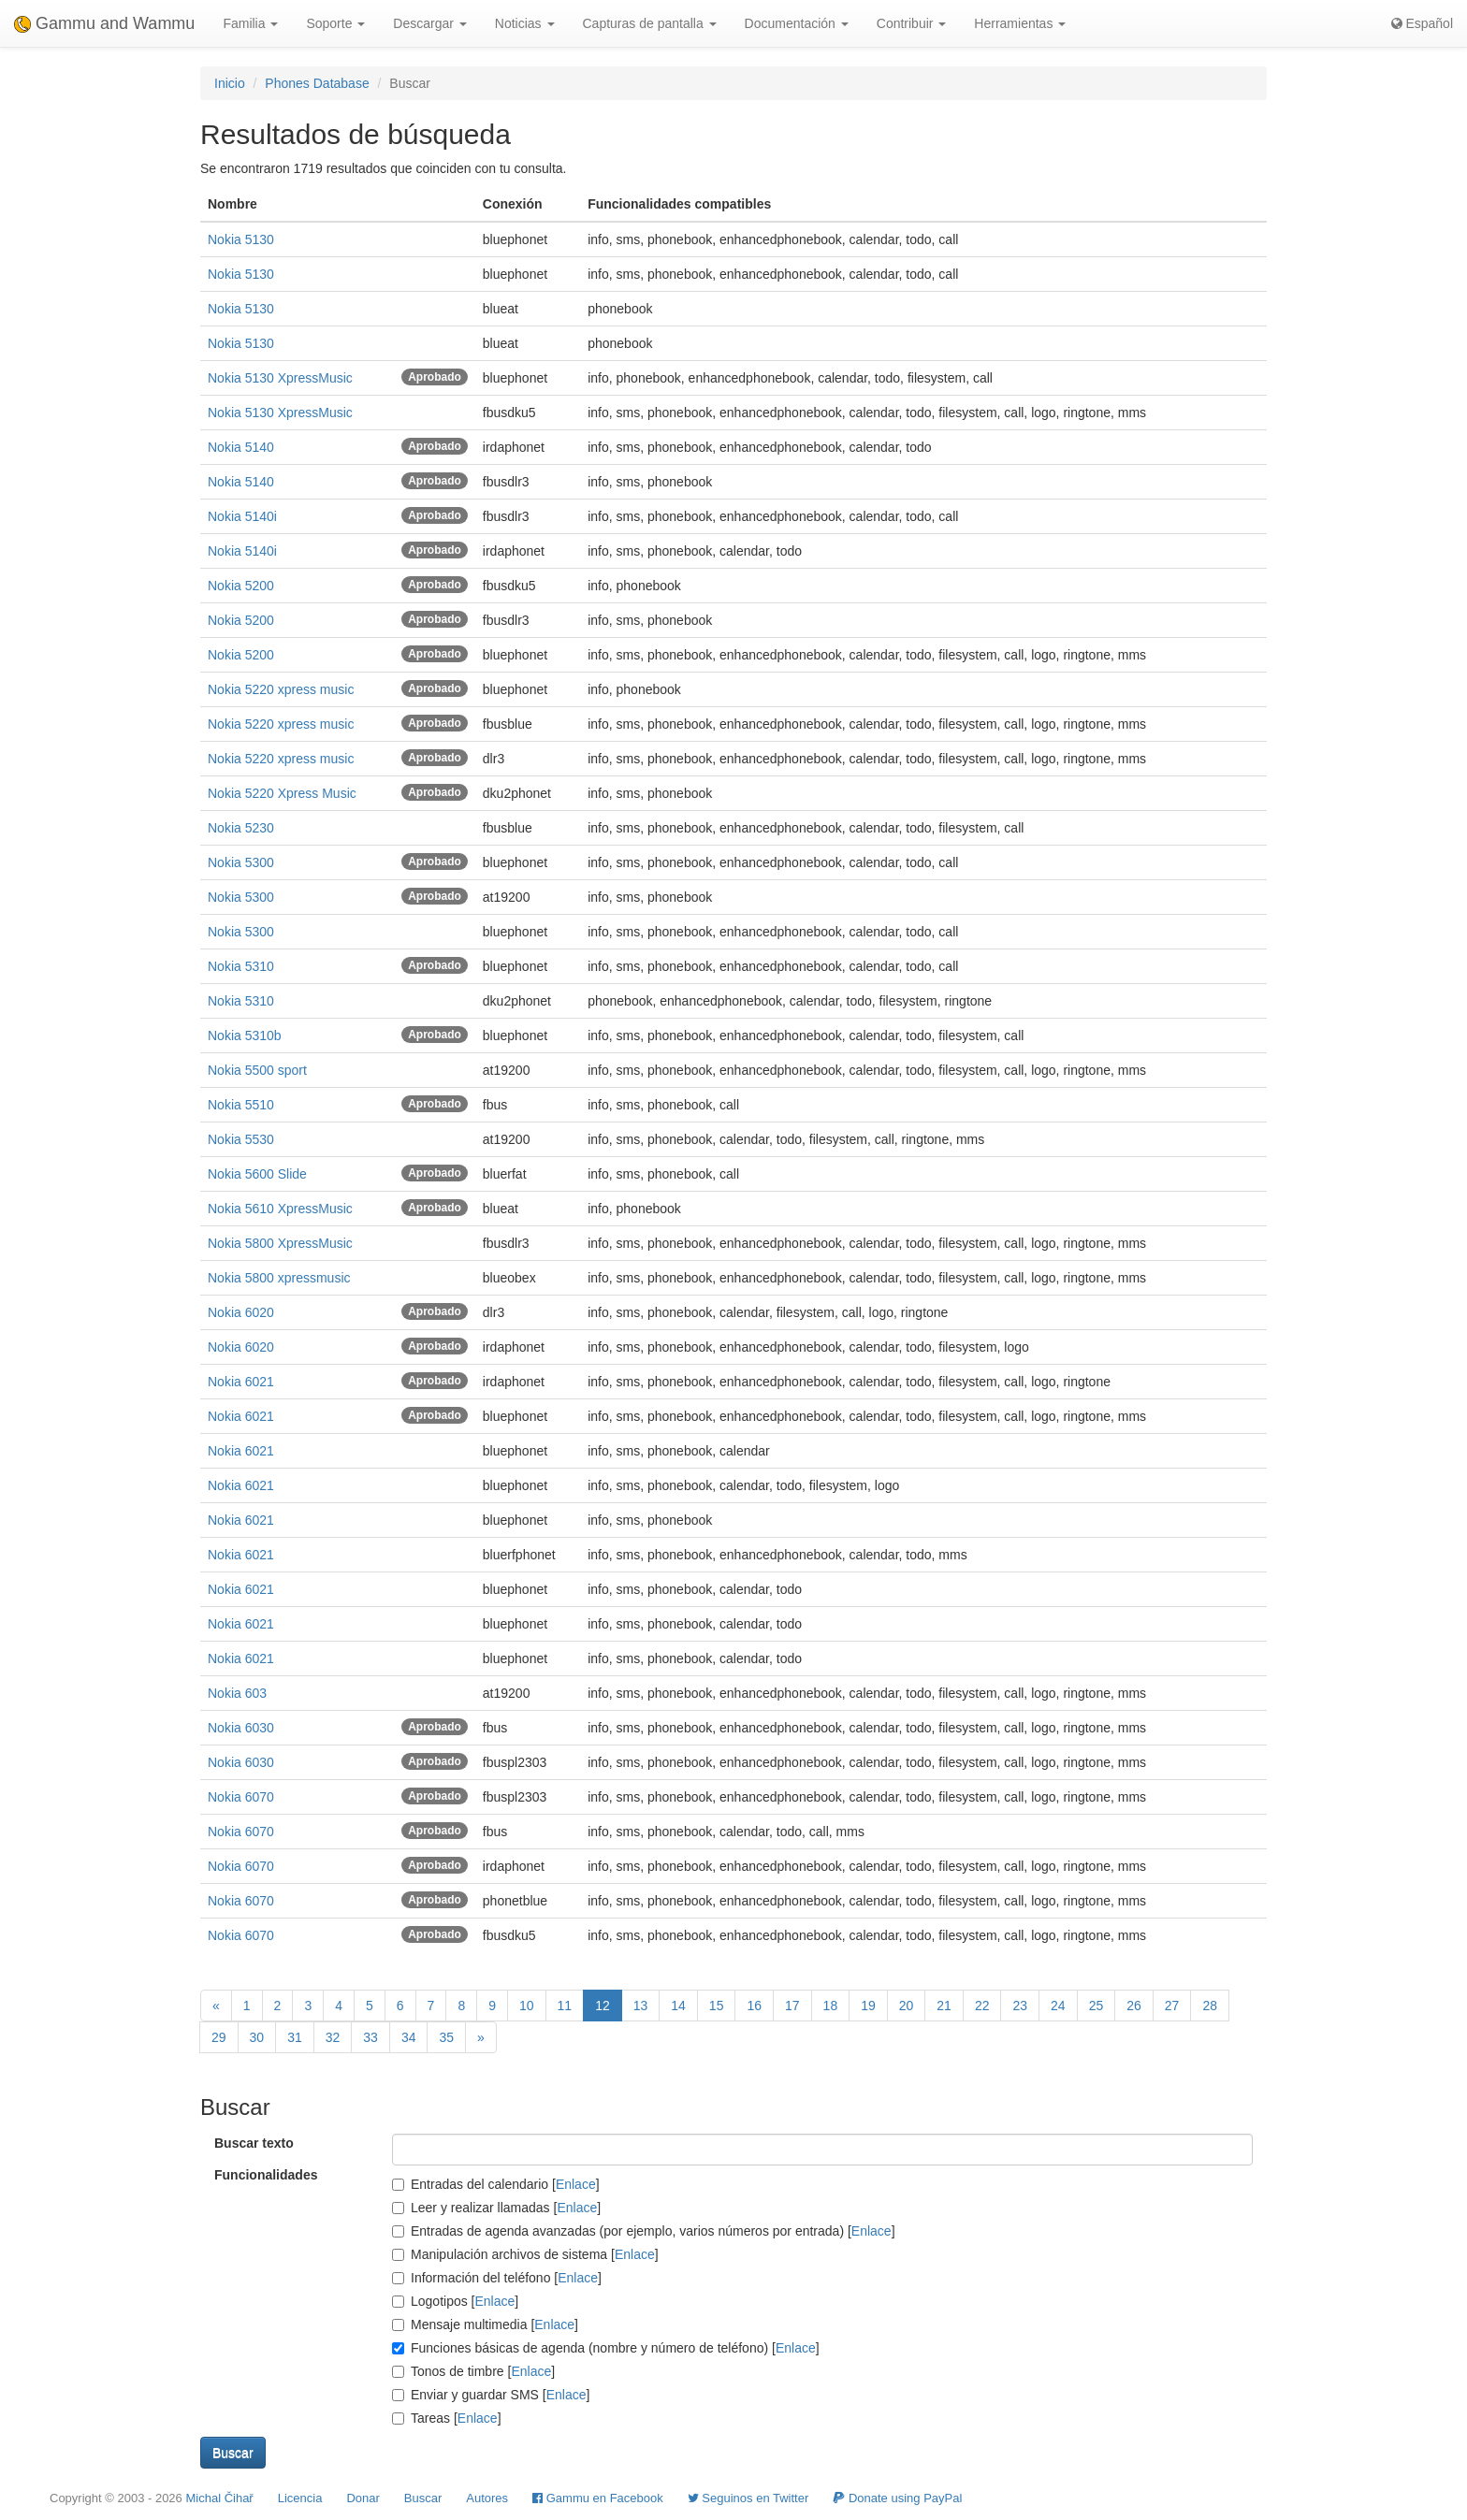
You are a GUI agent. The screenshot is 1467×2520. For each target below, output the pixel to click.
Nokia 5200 (241, 585)
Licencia (300, 2498)
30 (257, 2037)
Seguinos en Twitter (748, 2498)
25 (1096, 2005)
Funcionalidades (265, 2174)
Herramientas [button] (1020, 23)
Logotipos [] (455, 2301)
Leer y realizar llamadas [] (496, 2207)
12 (602, 2005)
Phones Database (317, 83)
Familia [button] (250, 23)
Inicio (229, 83)
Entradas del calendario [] (496, 2184)
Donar (362, 2498)
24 (1058, 2005)
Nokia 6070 (241, 1796)
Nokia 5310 (241, 966)
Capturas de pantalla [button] (650, 23)
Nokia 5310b (245, 1035)
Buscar (423, 2498)
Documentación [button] (797, 23)
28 (1209, 2005)
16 (754, 2005)
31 (294, 2037)
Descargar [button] (429, 23)
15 (716, 2005)
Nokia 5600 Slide (257, 1173)
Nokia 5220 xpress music (281, 689)
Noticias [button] (525, 23)
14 (678, 2005)
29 (218, 2037)
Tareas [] (446, 2418)
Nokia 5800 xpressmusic (279, 1277)
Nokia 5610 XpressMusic (280, 1208)
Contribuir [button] (912, 23)
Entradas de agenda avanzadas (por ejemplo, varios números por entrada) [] (643, 2230)
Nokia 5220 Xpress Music (282, 793)
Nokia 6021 (241, 1381)
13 (640, 2005)
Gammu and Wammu (104, 23)
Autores (487, 2498)
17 (792, 2005)
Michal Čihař (219, 2498)
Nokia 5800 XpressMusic (280, 1243)
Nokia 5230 (241, 827)
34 (408, 2037)
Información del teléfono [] (497, 2277)
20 (906, 2005)
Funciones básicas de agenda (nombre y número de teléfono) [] (606, 2347)
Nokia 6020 (241, 1312)
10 (526, 2005)
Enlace (576, 2184)
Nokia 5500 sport (257, 1070)
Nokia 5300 (241, 862)
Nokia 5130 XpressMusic (280, 377)
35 (446, 2037)
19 (868, 2005)
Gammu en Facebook (597, 2498)
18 (830, 2005)
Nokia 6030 (241, 1727)
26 (1133, 2005)
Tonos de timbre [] (473, 2371)
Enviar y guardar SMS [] (490, 2394)
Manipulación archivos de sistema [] (525, 2254)
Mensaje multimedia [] (485, 2324)
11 (565, 2005)
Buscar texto (254, 2143)
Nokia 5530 (241, 1139)
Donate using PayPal (897, 2498)
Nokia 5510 (241, 1104)
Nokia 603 (237, 1693)
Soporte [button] (335, 23)
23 (1019, 2005)
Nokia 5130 (241, 239)
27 (1172, 2005)
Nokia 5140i (242, 516)
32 (333, 2037)
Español (1422, 23)
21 (944, 2005)
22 (982, 2005)
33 (370, 2037)
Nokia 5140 (241, 447)
